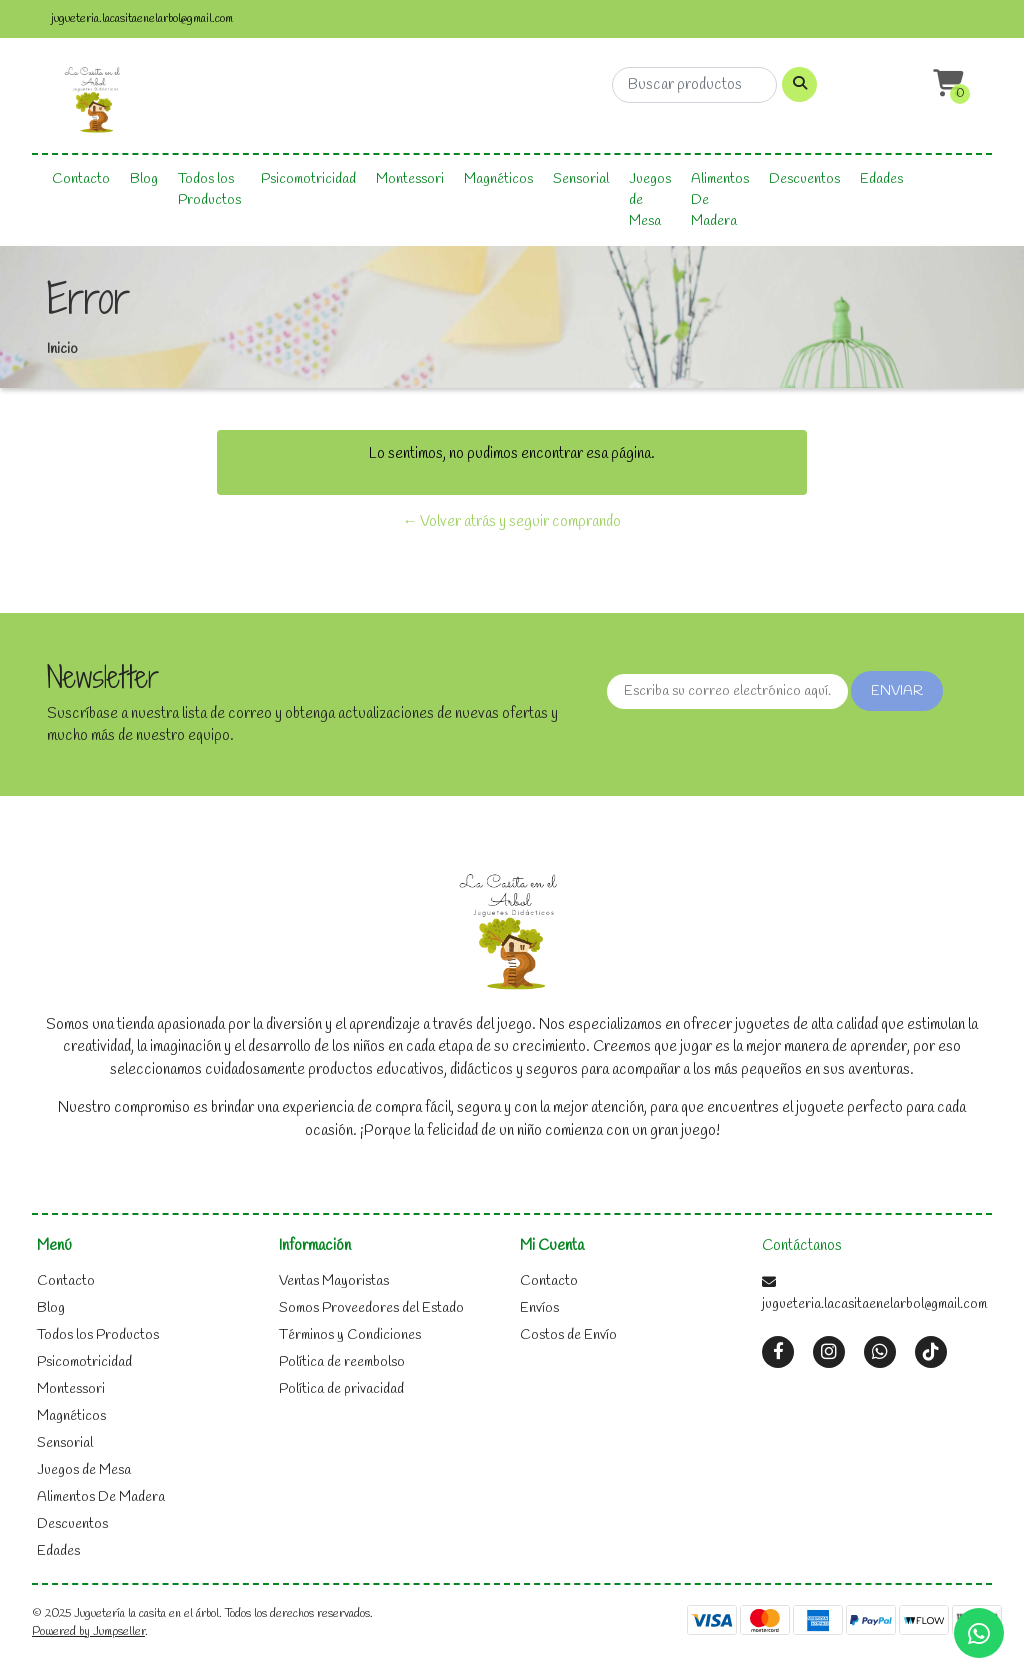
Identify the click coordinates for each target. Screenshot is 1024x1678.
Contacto (81, 179)
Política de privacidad (341, 1389)
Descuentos (804, 179)
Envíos (539, 1308)
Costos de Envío (568, 1335)
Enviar (897, 691)
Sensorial (581, 179)
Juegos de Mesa (650, 200)
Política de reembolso (342, 1362)
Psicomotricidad (308, 179)
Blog (144, 179)
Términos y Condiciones (350, 1335)
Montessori (410, 179)
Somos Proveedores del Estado (371, 1308)
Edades (881, 179)
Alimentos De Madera (720, 200)
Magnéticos (498, 179)
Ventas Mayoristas (334, 1281)
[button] (946, 84)
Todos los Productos (209, 190)
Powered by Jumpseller (88, 1632)
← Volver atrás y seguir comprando (511, 522)
